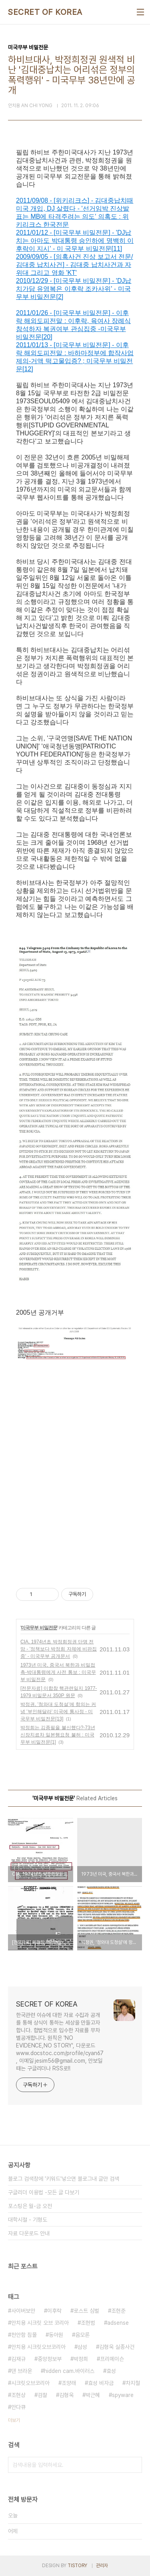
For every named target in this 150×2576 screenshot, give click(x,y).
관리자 (102, 2565)
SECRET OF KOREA (45, 12)
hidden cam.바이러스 (69, 2371)
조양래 (69, 2383)
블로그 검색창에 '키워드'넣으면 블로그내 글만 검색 (63, 2178)
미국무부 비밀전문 (39, 1628)
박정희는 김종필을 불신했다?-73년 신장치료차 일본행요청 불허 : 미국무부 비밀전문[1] (57, 1735)
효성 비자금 (101, 2383)
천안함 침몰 (24, 2335)
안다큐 (18, 2407)
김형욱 (66, 2395)
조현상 (18, 2395)
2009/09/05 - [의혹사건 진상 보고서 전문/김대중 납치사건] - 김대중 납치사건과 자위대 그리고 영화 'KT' (74, 264)
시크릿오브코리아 (30, 2383)
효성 (111, 2371)
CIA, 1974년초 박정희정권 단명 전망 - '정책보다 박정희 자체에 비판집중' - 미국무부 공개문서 (58, 1649)
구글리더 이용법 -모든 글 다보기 (43, 2192)
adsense (118, 2323)
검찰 (42, 2395)
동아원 (56, 2335)
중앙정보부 (50, 2359)
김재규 (18, 2359)
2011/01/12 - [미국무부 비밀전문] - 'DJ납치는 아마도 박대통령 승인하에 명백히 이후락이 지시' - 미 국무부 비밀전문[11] (75, 240)
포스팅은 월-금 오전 (30, 2206)
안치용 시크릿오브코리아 (38, 2347)
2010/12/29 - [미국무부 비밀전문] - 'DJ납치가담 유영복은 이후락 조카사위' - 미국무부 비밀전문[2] (73, 288)
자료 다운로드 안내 (29, 2233)
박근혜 (93, 2395)
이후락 (54, 2311)
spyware (123, 2395)
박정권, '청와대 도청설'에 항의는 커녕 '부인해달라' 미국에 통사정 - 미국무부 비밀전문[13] (58, 1712)
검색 (134, 2464)
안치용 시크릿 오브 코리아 (40, 2323)
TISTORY (77, 2565)
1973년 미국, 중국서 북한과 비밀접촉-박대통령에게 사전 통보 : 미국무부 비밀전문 (58, 1672)
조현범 (88, 2323)
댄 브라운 (21, 2371)
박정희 (81, 2359)
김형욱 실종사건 (116, 2347)
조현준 (118, 2311)
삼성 (82, 2347)
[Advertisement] (75, 1478)
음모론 (82, 2335)
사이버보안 (23, 2311)
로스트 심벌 (86, 2311)
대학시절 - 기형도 (27, 2219)
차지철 (133, 2383)
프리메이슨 (112, 2359)
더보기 (14, 2420)
